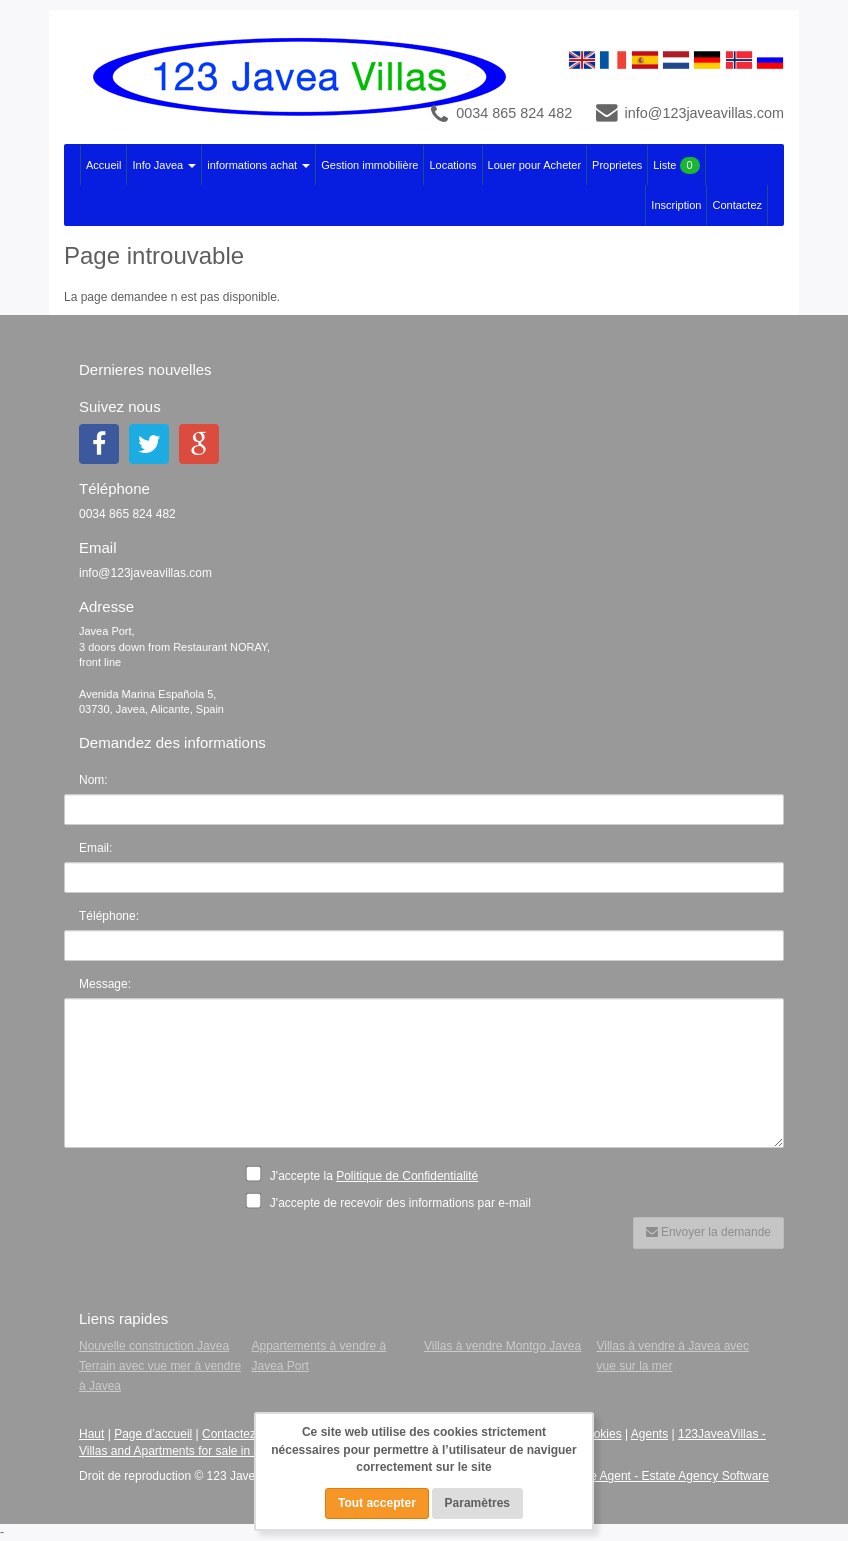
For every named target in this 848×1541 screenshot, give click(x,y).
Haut (91, 1434)
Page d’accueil (153, 1434)
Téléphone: (109, 916)
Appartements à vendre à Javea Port (319, 1356)
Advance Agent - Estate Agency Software (659, 1476)
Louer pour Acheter (535, 165)
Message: (105, 984)
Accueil (103, 165)
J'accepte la (368, 1174)
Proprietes (617, 165)
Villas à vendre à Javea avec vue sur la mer (673, 1356)
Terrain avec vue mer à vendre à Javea (160, 1376)
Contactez (737, 205)
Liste (676, 165)
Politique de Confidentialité (407, 1176)
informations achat (258, 165)
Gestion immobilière (369, 165)
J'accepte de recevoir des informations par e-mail (394, 1202)
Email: (95, 848)
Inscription (676, 205)
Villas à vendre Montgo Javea (502, 1346)
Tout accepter (377, 1503)
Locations (452, 165)
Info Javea (164, 165)
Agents (649, 1434)
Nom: (93, 780)
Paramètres (477, 1503)
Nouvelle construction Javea (154, 1346)
